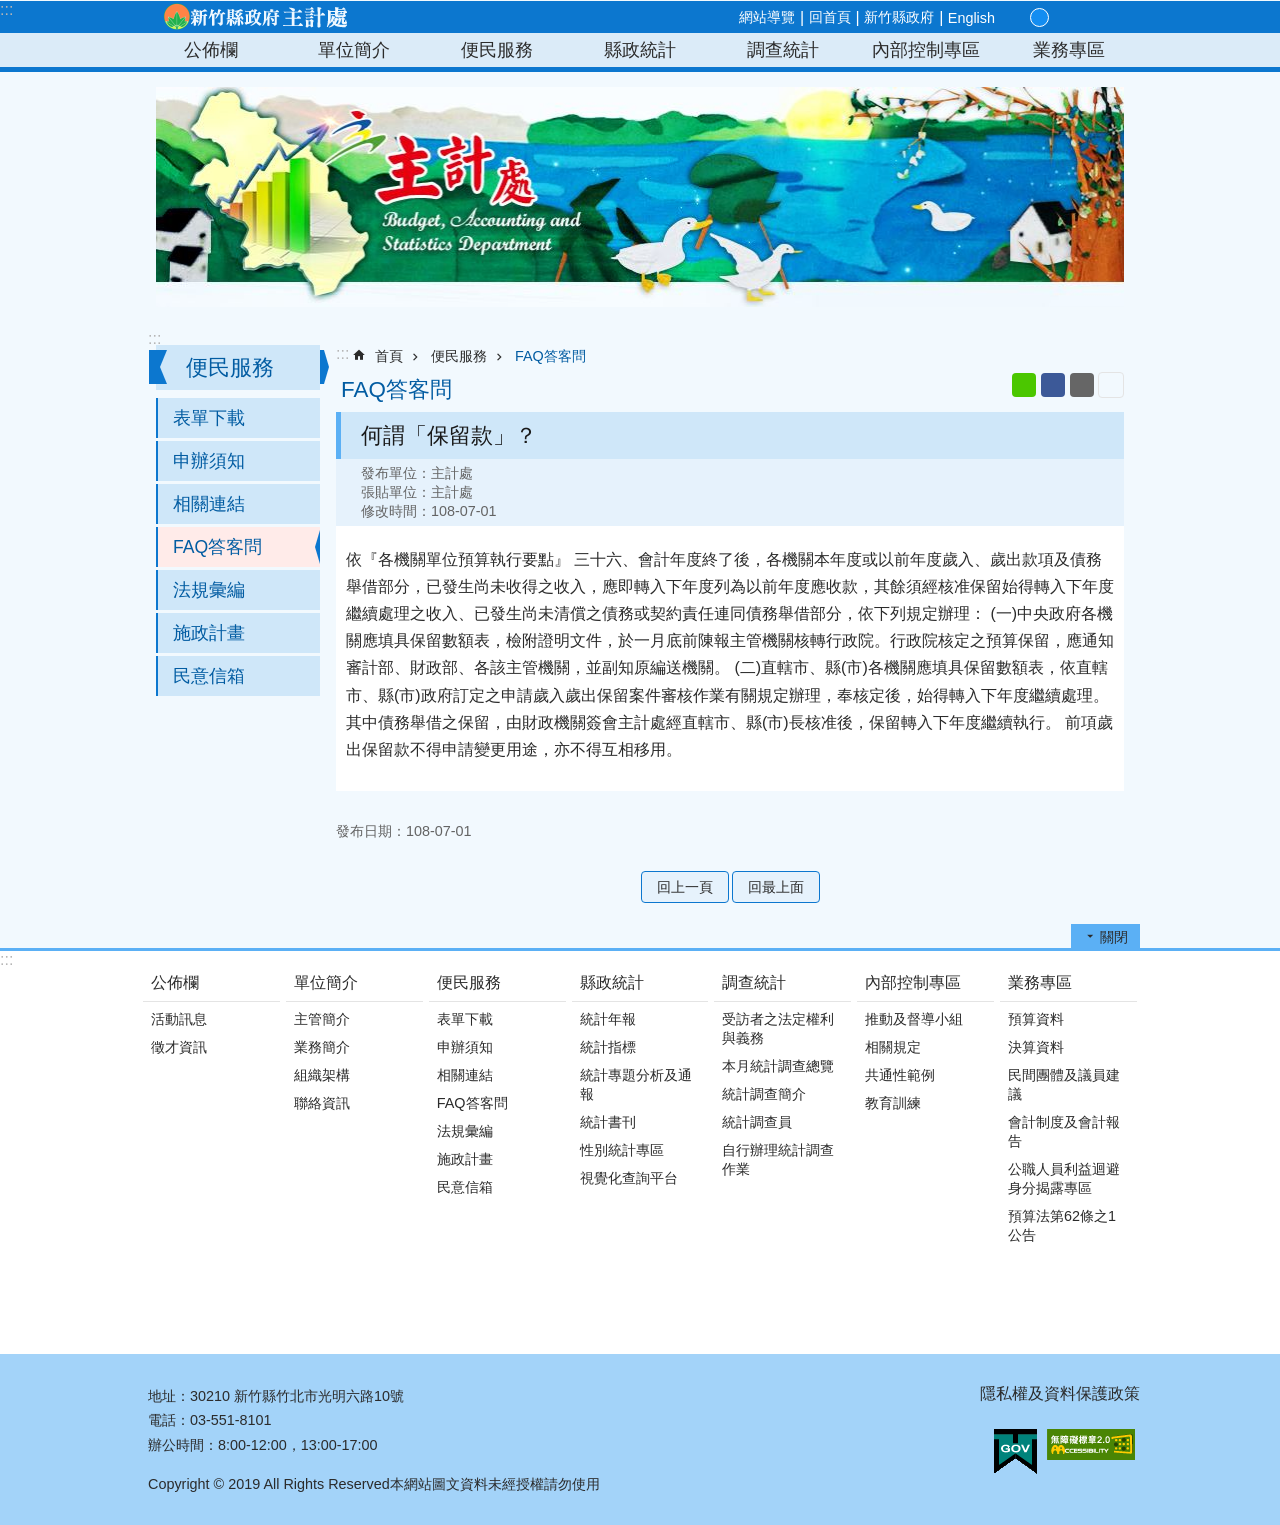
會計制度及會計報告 (1064, 1131)
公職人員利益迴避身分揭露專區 (1064, 1178)
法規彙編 (209, 590)
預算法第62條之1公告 (1062, 1225)
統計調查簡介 (764, 1094)
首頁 (389, 356)
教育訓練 (893, 1103)
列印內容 (1111, 385)
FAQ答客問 (217, 547)
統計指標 (608, 1047)
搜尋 (1107, 18)
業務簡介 (322, 1047)
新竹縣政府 (899, 17)
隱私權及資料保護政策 (1060, 1393)
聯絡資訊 (322, 1103)
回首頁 (830, 17)
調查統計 (783, 50)
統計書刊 (608, 1122)
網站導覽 (767, 17)
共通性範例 (900, 1075)
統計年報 (608, 1019)
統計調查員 (757, 1122)
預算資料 (1036, 1019)
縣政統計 (640, 50)
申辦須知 (209, 461)
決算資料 (1036, 1047)
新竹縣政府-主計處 (255, 17)
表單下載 (209, 418)
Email (1082, 385)
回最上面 (776, 887)
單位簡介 (354, 50)
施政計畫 (209, 633)
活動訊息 (179, 1019)
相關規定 (893, 1047)
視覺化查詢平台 (629, 1178)
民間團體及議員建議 (1064, 1084)
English (971, 18)
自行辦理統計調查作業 (778, 1159)
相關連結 (209, 504)
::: (6, 9)
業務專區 (1069, 50)
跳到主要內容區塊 (10, 10)
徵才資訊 (179, 1047)
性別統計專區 (622, 1150)
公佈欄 (211, 50)
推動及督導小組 (914, 1019)
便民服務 (497, 50)
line (1024, 385)
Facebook (1053, 385)
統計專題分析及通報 (636, 1084)
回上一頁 (685, 887)
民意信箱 (209, 676)
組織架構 (322, 1075)
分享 (1084, 18)
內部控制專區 (926, 50)
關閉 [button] (1114, 937)
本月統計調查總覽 (778, 1066)
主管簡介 (322, 1019)
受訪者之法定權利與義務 (778, 1028)
